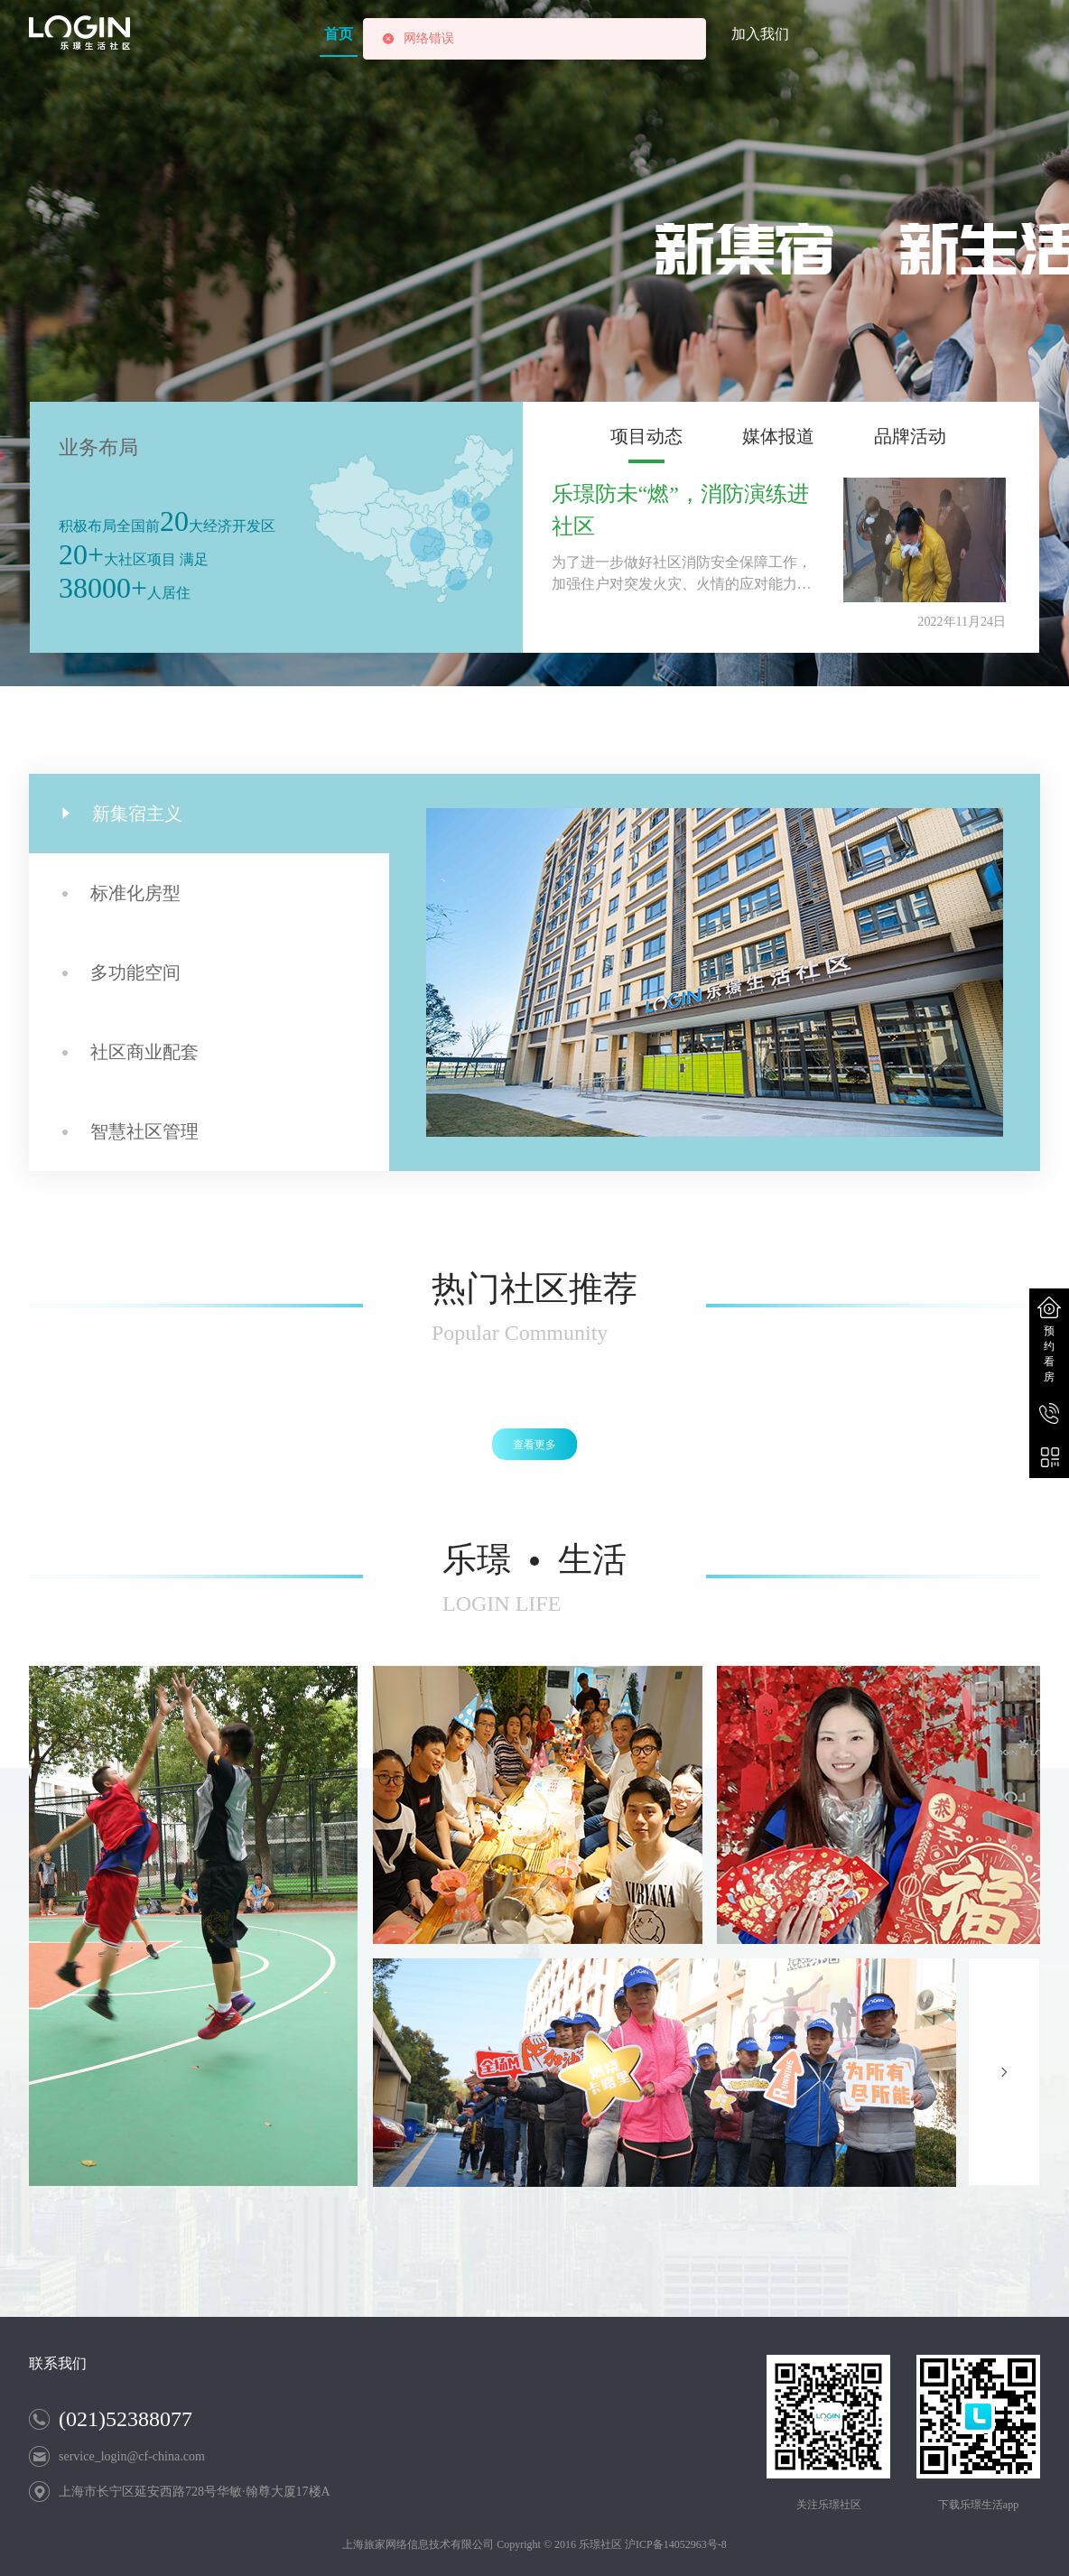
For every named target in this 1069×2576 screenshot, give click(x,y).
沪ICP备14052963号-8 (676, 2544)
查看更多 (534, 1444)
